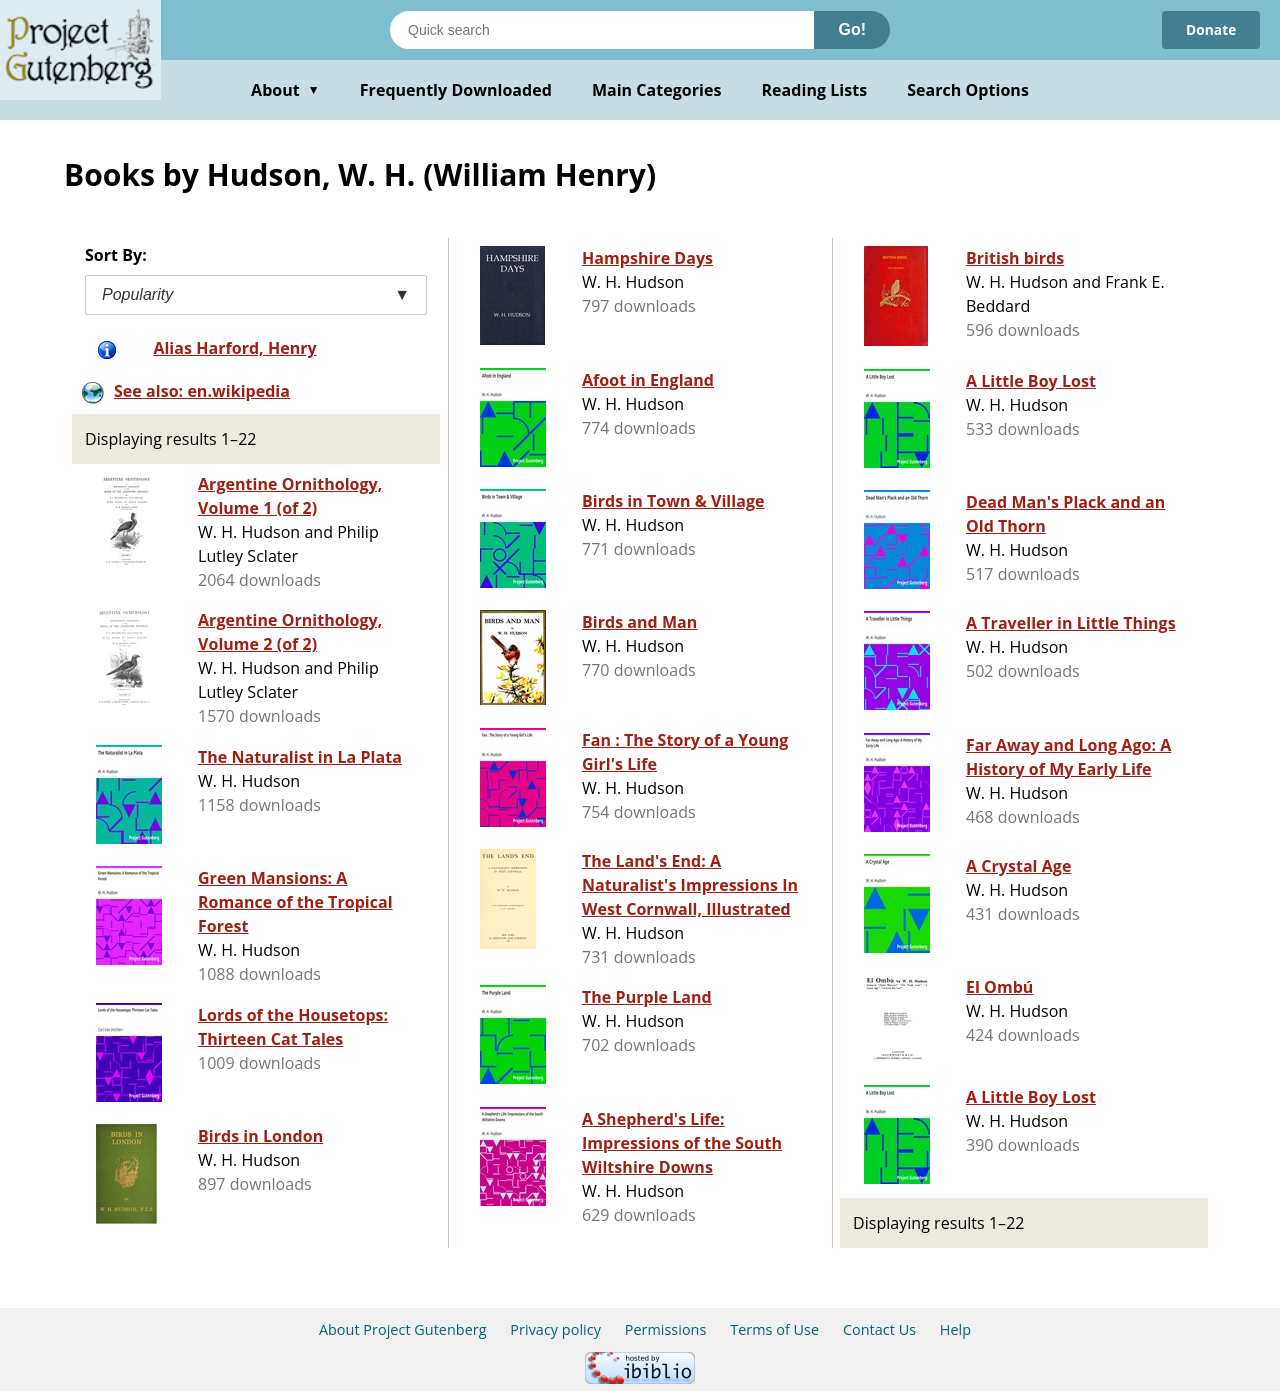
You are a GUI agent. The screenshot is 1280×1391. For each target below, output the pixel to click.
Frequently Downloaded (456, 90)
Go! (852, 29)
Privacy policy (555, 1329)
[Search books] (602, 30)
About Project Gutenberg (403, 1329)
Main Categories (657, 90)
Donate (1210, 29)
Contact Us (879, 1329)
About (285, 90)
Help (955, 1329)
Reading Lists (815, 90)
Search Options (968, 90)
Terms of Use (774, 1329)
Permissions (666, 1329)
